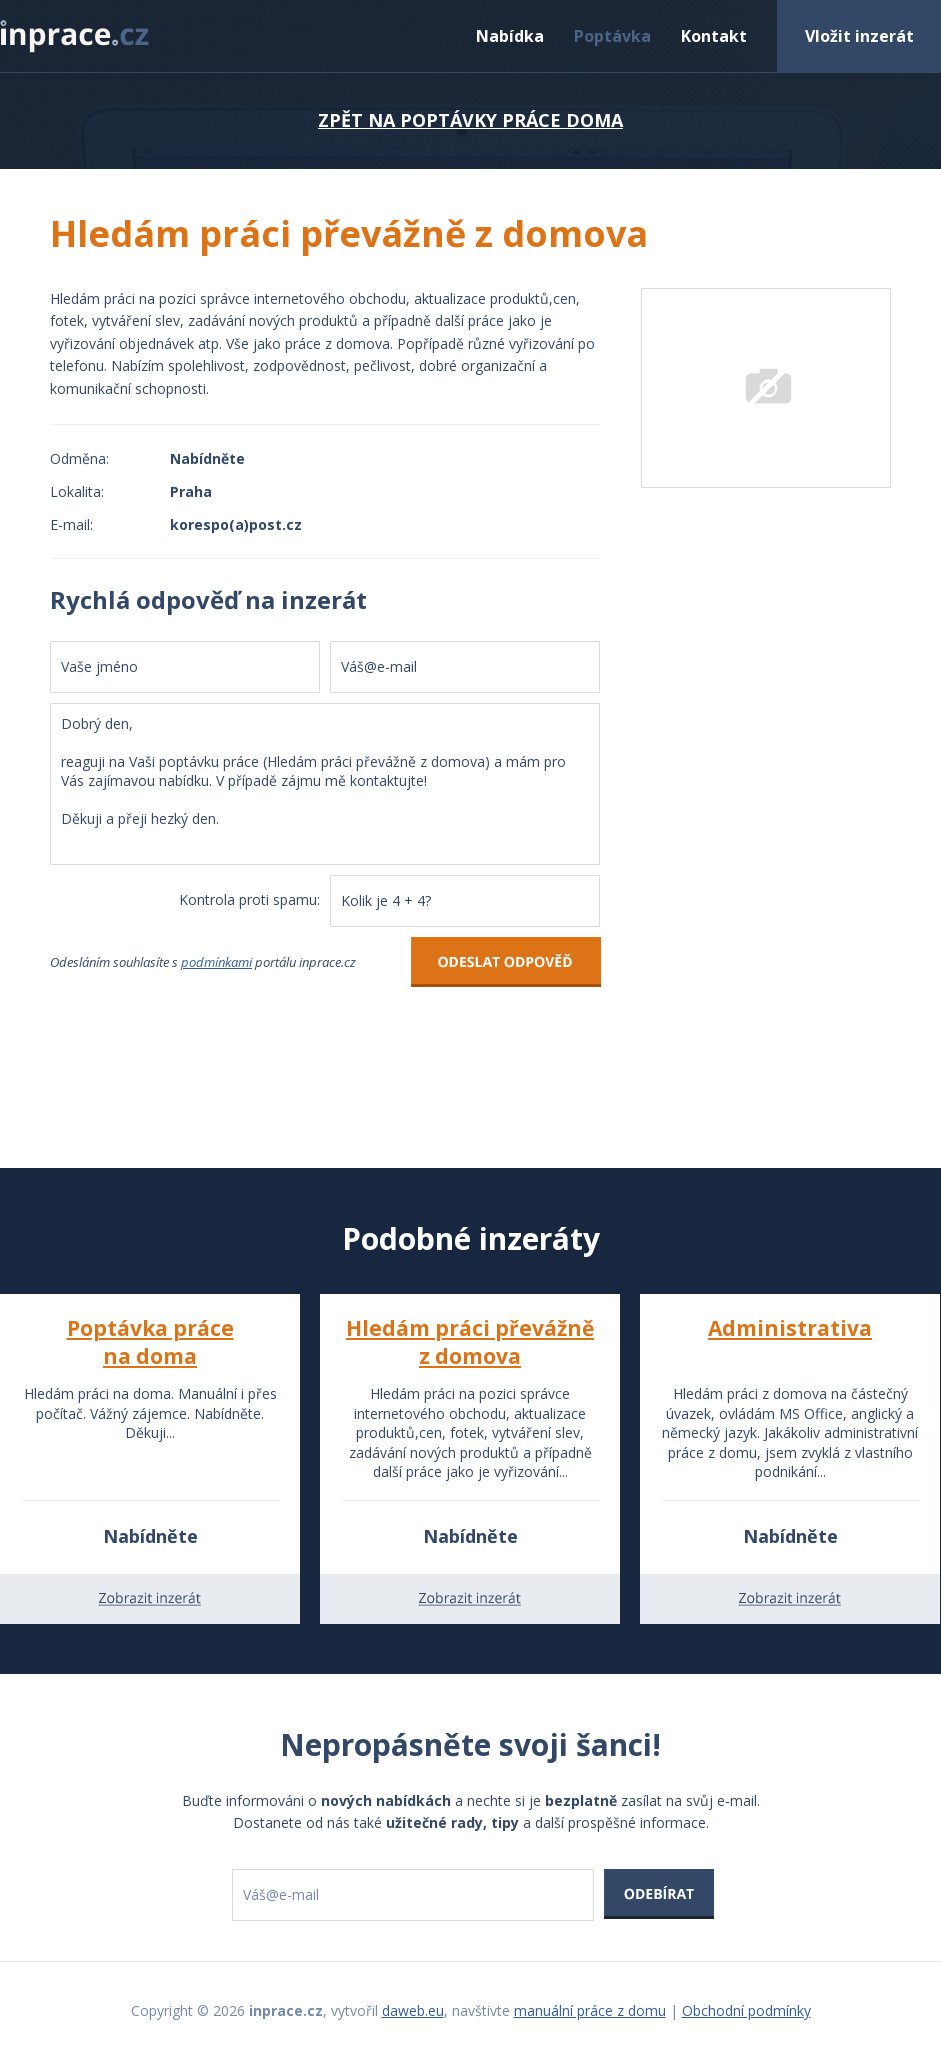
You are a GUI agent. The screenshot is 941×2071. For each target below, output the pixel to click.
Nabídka (510, 36)
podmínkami (216, 962)
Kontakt (714, 36)
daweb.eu (413, 2010)
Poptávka (612, 36)
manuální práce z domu (590, 2010)
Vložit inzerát (859, 36)
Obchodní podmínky (746, 2010)
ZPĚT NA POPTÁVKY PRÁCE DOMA (470, 120)
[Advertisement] (766, 818)
